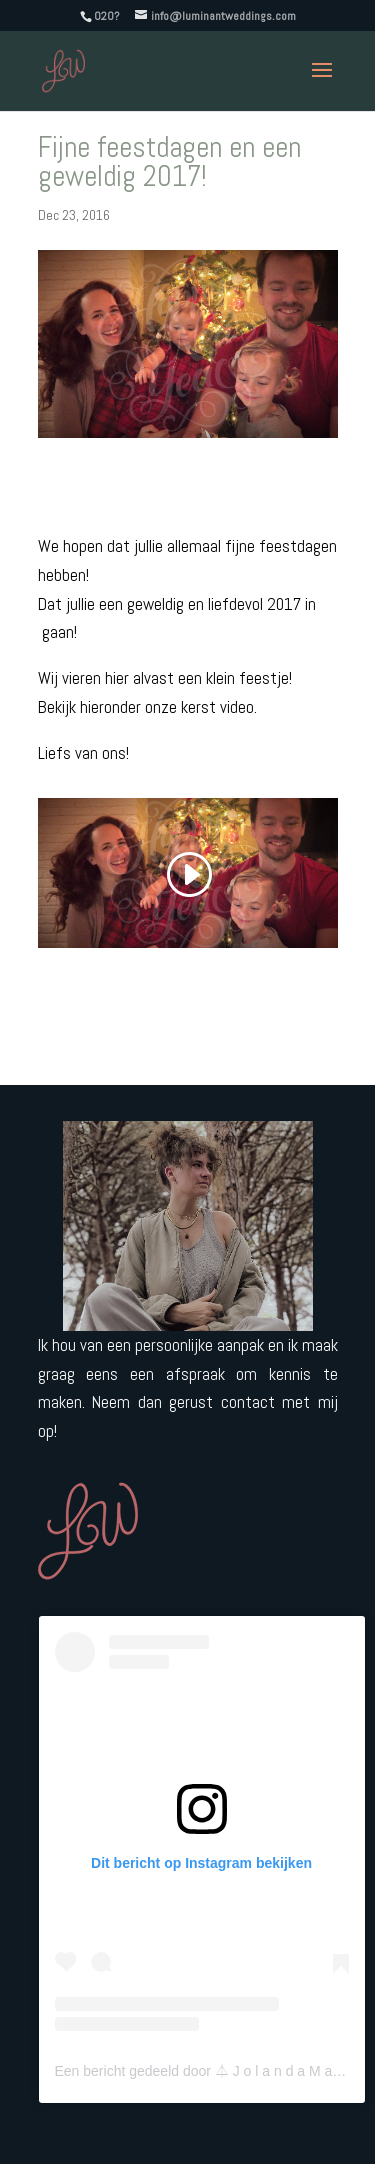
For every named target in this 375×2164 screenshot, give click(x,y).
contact (248, 1402)
